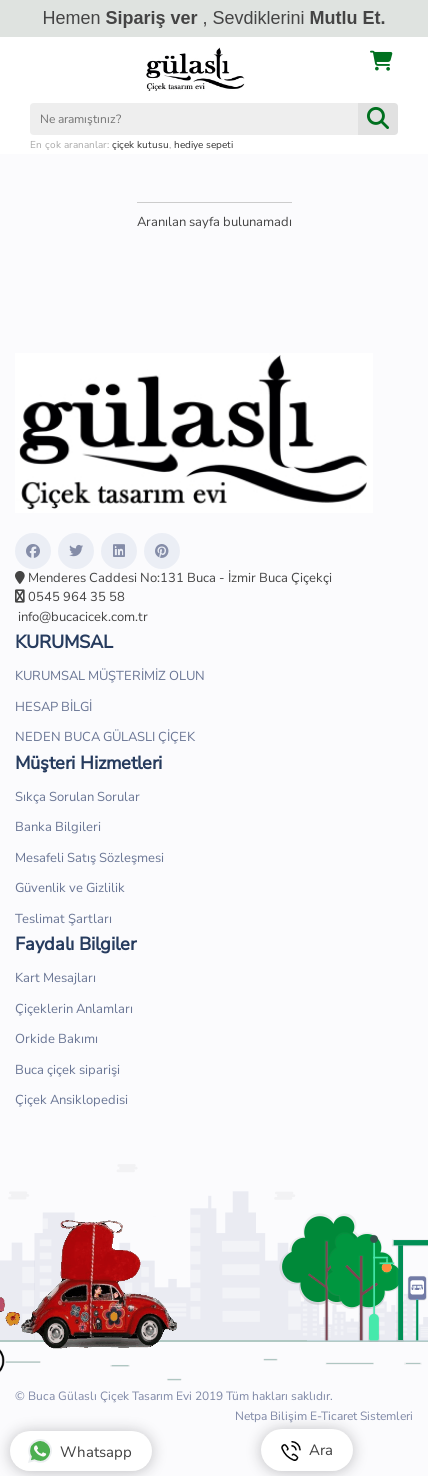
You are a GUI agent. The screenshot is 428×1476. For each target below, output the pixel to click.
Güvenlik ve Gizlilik (70, 888)
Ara (307, 1450)
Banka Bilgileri (58, 827)
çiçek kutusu (140, 145)
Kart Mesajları (55, 978)
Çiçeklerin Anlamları (74, 1009)
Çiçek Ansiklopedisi (71, 1100)
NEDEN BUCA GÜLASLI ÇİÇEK (105, 737)
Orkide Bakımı (56, 1039)
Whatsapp (80, 1451)
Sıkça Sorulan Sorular (77, 797)
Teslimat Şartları (63, 919)
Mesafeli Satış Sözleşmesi (89, 858)
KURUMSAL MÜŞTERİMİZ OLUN (110, 676)
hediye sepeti (203, 145)
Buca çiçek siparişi (67, 1070)
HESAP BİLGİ (53, 707)
